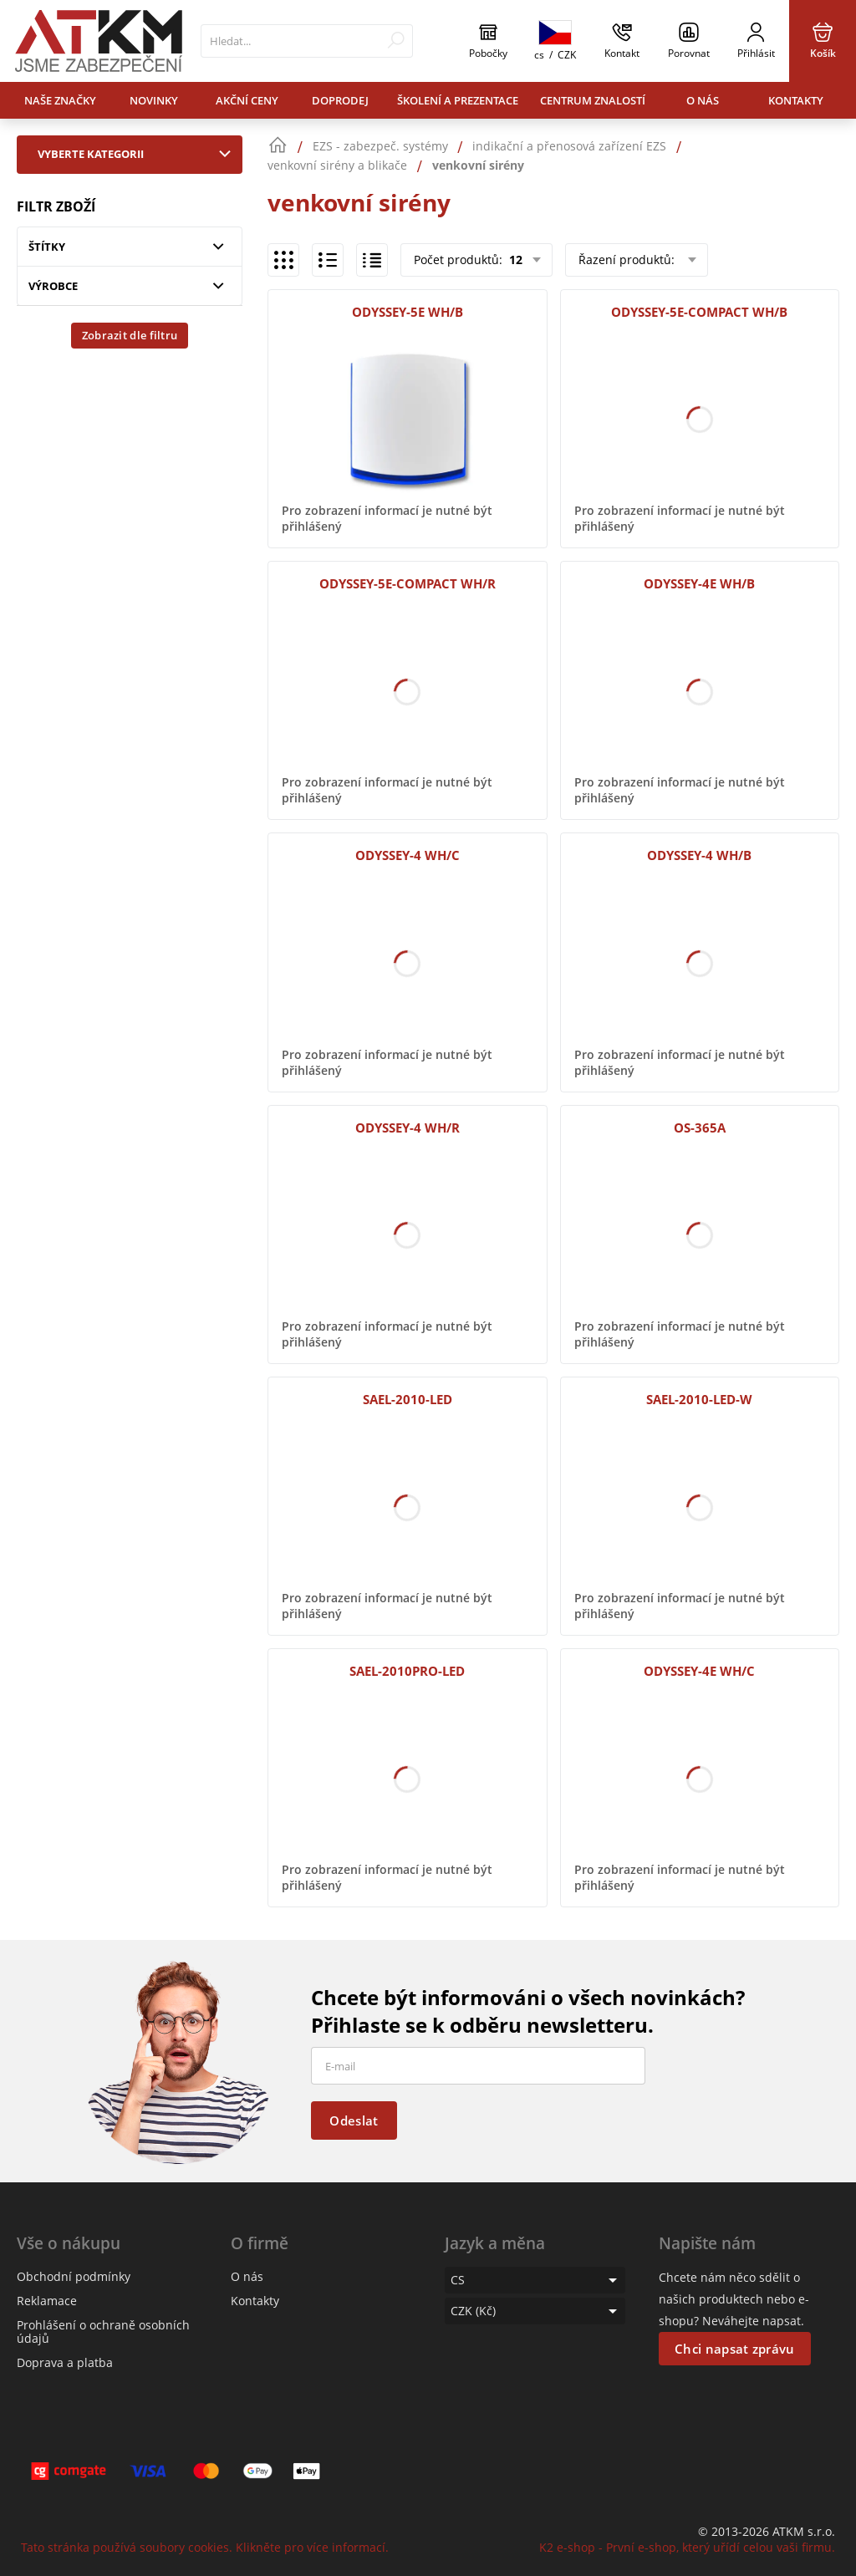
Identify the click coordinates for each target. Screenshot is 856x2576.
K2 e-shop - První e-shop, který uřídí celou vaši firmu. (687, 2547)
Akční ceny (247, 100)
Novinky (154, 100)
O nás (702, 100)
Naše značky (60, 100)
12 (514, 259)
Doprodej (340, 100)
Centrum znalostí (592, 100)
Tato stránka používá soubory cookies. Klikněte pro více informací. (205, 2547)
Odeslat (353, 2120)
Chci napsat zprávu (734, 2348)
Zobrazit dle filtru (130, 335)
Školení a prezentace (457, 100)
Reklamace (47, 2301)
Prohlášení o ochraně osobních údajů (103, 2331)
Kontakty (795, 100)
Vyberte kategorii (138, 153)
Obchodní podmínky (73, 2276)
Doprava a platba (65, 2362)
